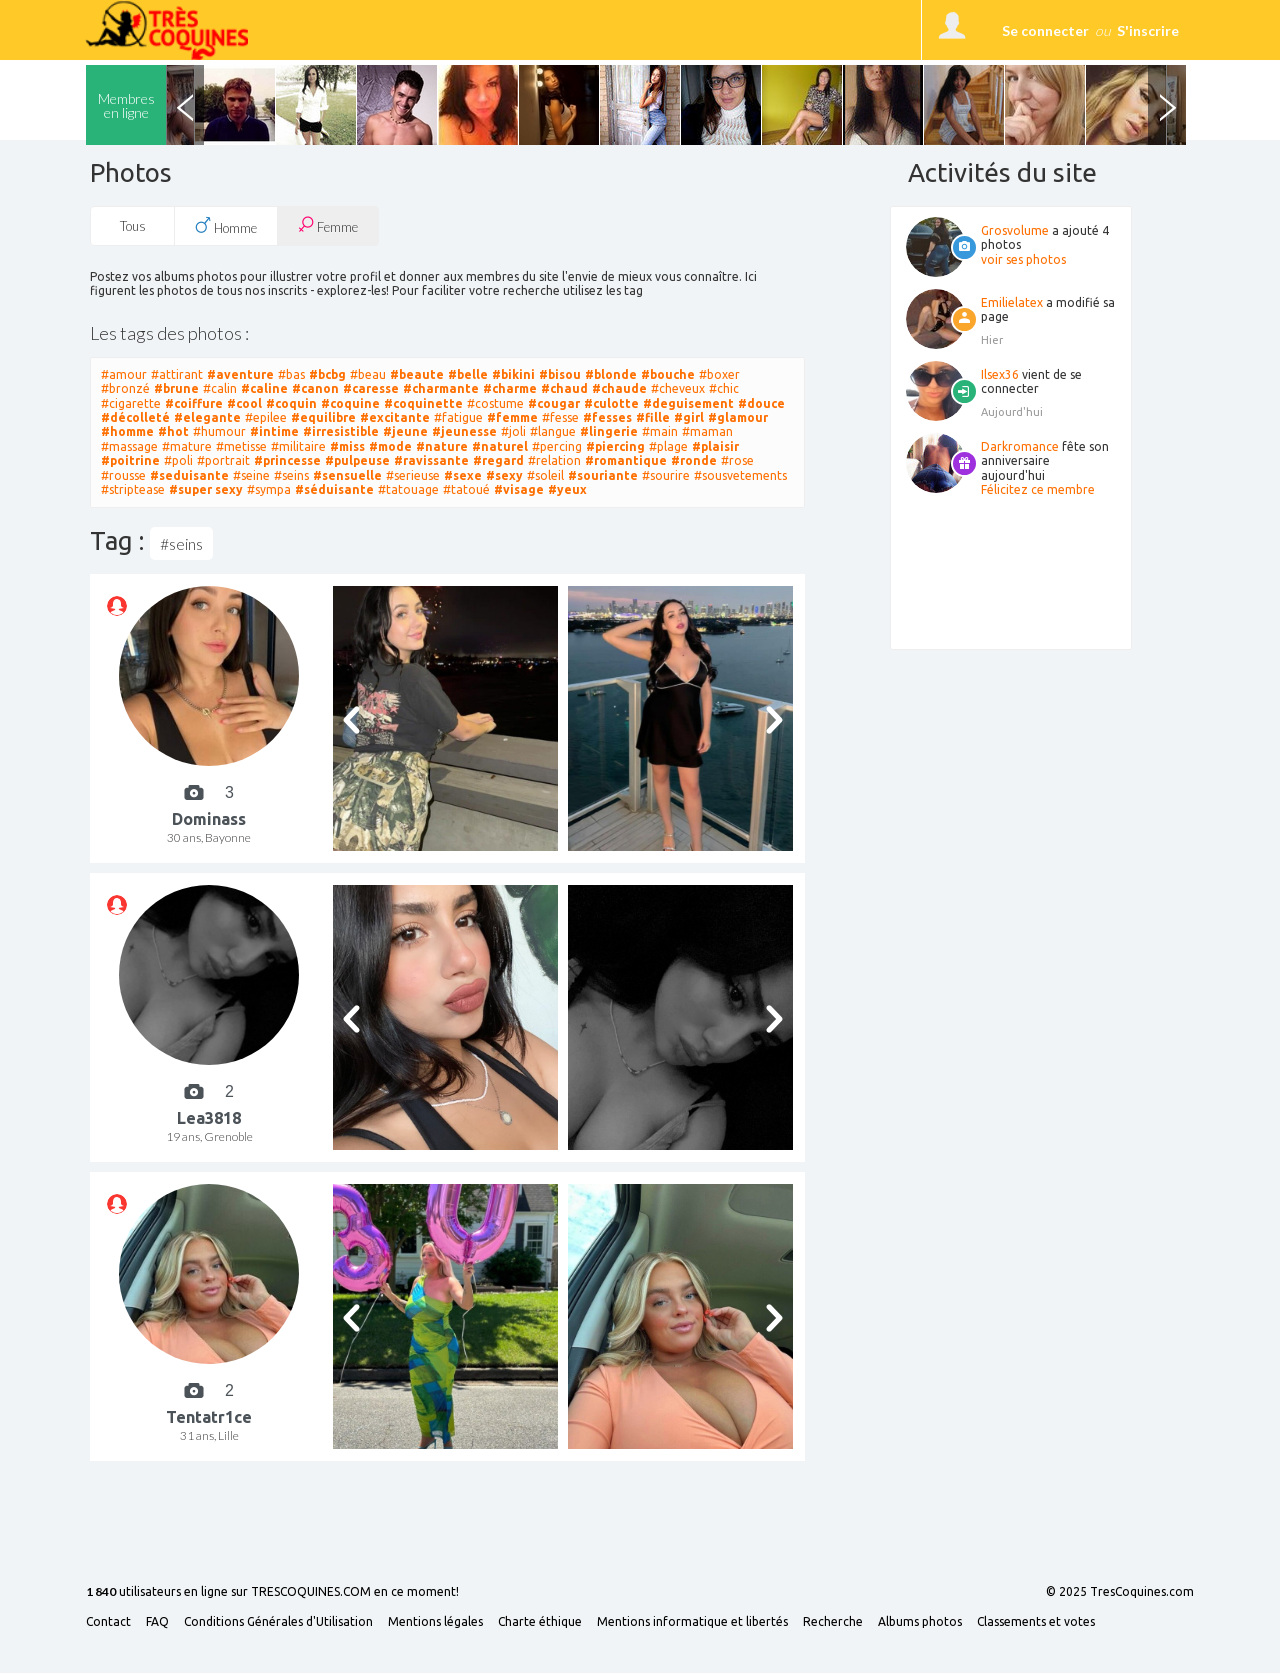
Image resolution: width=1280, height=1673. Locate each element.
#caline (264, 388)
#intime (274, 431)
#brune (176, 388)
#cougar (554, 403)
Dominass (209, 819)
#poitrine (130, 460)
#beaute (417, 374)
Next (1167, 105)
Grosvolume (1015, 230)
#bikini (513, 374)
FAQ (157, 1622)
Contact (108, 1622)
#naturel (500, 446)
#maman (707, 431)
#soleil (545, 475)
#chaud (564, 388)
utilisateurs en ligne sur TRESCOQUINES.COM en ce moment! (272, 1592)
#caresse (371, 388)
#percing (557, 446)
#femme (512, 417)
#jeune (405, 431)
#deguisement (688, 403)
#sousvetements (740, 475)
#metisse (241, 446)
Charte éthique (540, 1622)
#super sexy (206, 489)
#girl (689, 417)
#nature (442, 446)
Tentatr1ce (209, 1417)
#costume (495, 403)
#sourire (666, 475)
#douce (761, 403)
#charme (510, 388)
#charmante (441, 388)
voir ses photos (1023, 259)
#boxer (719, 374)
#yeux (567, 489)
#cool (244, 403)
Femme (328, 225)
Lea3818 (209, 1118)
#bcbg (327, 374)
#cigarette (131, 403)
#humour (219, 431)
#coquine (350, 403)
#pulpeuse (357, 460)
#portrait (223, 460)
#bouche (668, 374)
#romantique (626, 460)
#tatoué (466, 489)
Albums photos (920, 1622)
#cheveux (678, 388)
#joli (513, 431)
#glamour (738, 417)
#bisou (560, 374)
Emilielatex (1012, 302)
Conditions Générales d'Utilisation (278, 1622)
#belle (468, 374)
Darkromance (1020, 446)
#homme (127, 431)
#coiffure (194, 403)
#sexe (463, 475)
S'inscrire (1148, 30)
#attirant (177, 374)
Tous (133, 226)
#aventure (240, 374)
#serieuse (413, 475)
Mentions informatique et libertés (692, 1622)
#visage (519, 489)
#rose (737, 460)
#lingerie (609, 431)
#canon (315, 388)
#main (660, 431)
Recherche (833, 1622)
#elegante (207, 417)
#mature (187, 446)
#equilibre (323, 417)
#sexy (504, 475)
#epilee (266, 417)
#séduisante (334, 489)
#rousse (123, 475)
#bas (291, 374)
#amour (124, 374)
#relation (554, 460)
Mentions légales (435, 1622)
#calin (220, 388)
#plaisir (715, 446)
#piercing (615, 446)
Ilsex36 (1000, 374)
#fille (653, 417)
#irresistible (341, 431)
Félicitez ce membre (1038, 489)
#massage (129, 446)
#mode (390, 446)
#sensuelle (347, 475)
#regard (498, 460)
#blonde (611, 374)
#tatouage (408, 489)
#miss (347, 446)
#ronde (694, 460)
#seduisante (189, 475)
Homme (226, 226)
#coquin (291, 403)
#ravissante (431, 460)
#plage (668, 446)
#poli (178, 460)
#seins (291, 475)
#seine (251, 475)
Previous (185, 105)
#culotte (611, 403)
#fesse (560, 417)
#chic (724, 388)
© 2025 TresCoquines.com (1120, 1592)
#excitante (395, 417)
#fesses (607, 417)
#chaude (619, 388)
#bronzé (125, 388)
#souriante (603, 475)
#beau (368, 374)
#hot (173, 431)
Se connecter (1045, 30)
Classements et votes (1036, 1622)
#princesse (287, 460)
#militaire (298, 446)
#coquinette (423, 403)
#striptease (133, 489)
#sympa (269, 489)
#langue (553, 431)
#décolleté (135, 417)
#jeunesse (464, 431)
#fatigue (458, 417)
